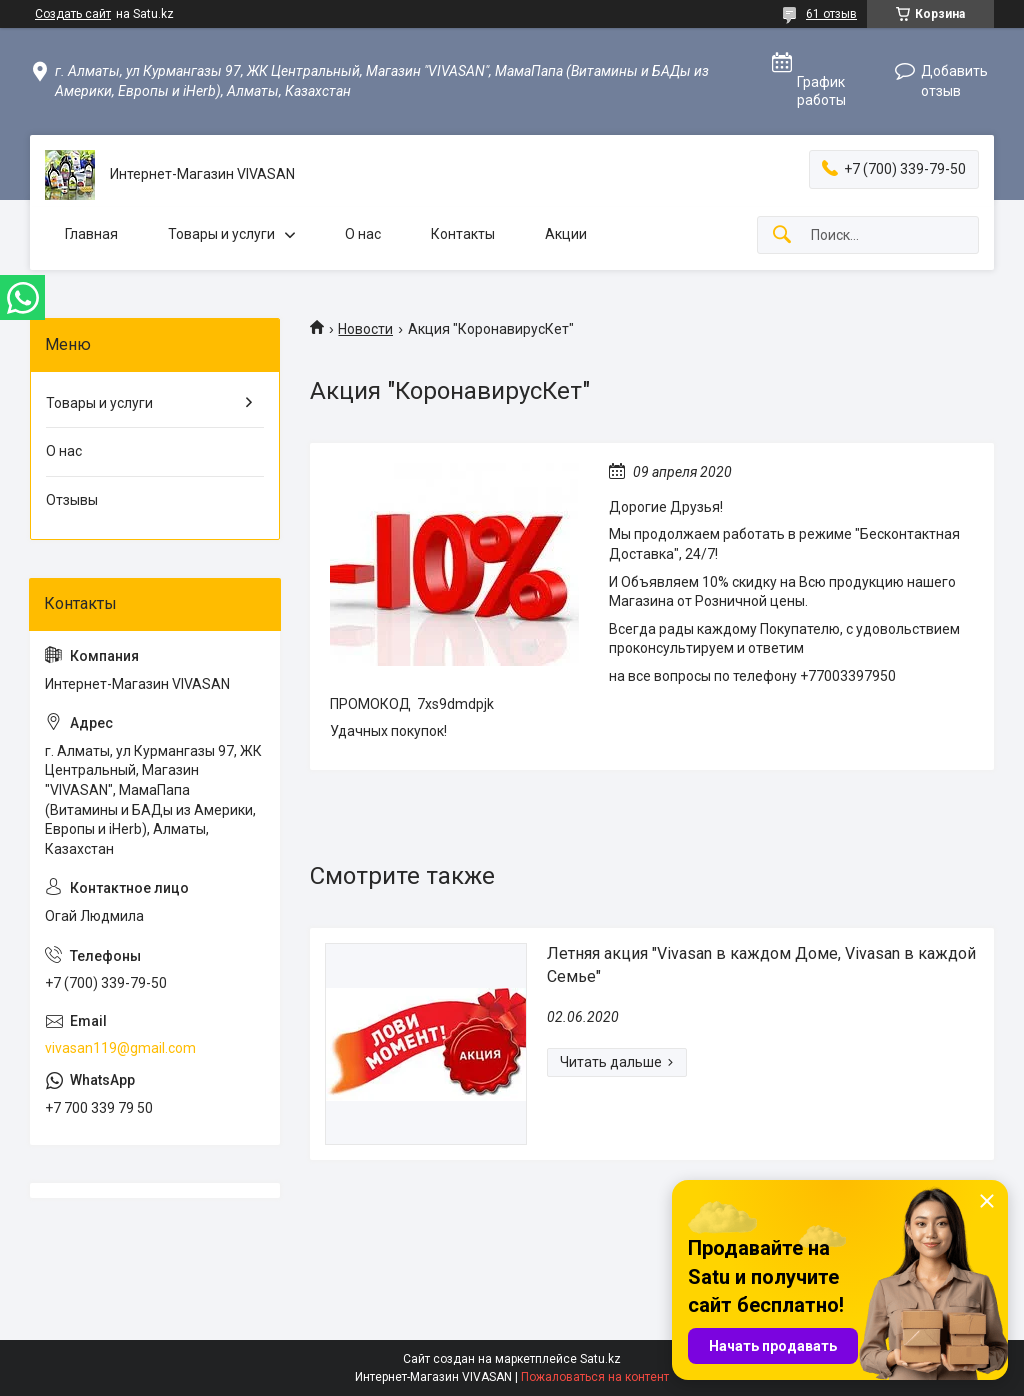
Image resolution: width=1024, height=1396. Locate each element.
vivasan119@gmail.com (120, 1048)
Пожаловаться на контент (595, 1377)
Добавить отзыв (954, 81)
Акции (566, 234)
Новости (365, 329)
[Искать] (782, 235)
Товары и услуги (221, 234)
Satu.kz (600, 1359)
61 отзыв (831, 14)
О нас (363, 234)
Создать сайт (73, 14)
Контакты (463, 234)
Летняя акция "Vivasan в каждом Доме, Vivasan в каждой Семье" (761, 964)
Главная (91, 234)
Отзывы (72, 500)
